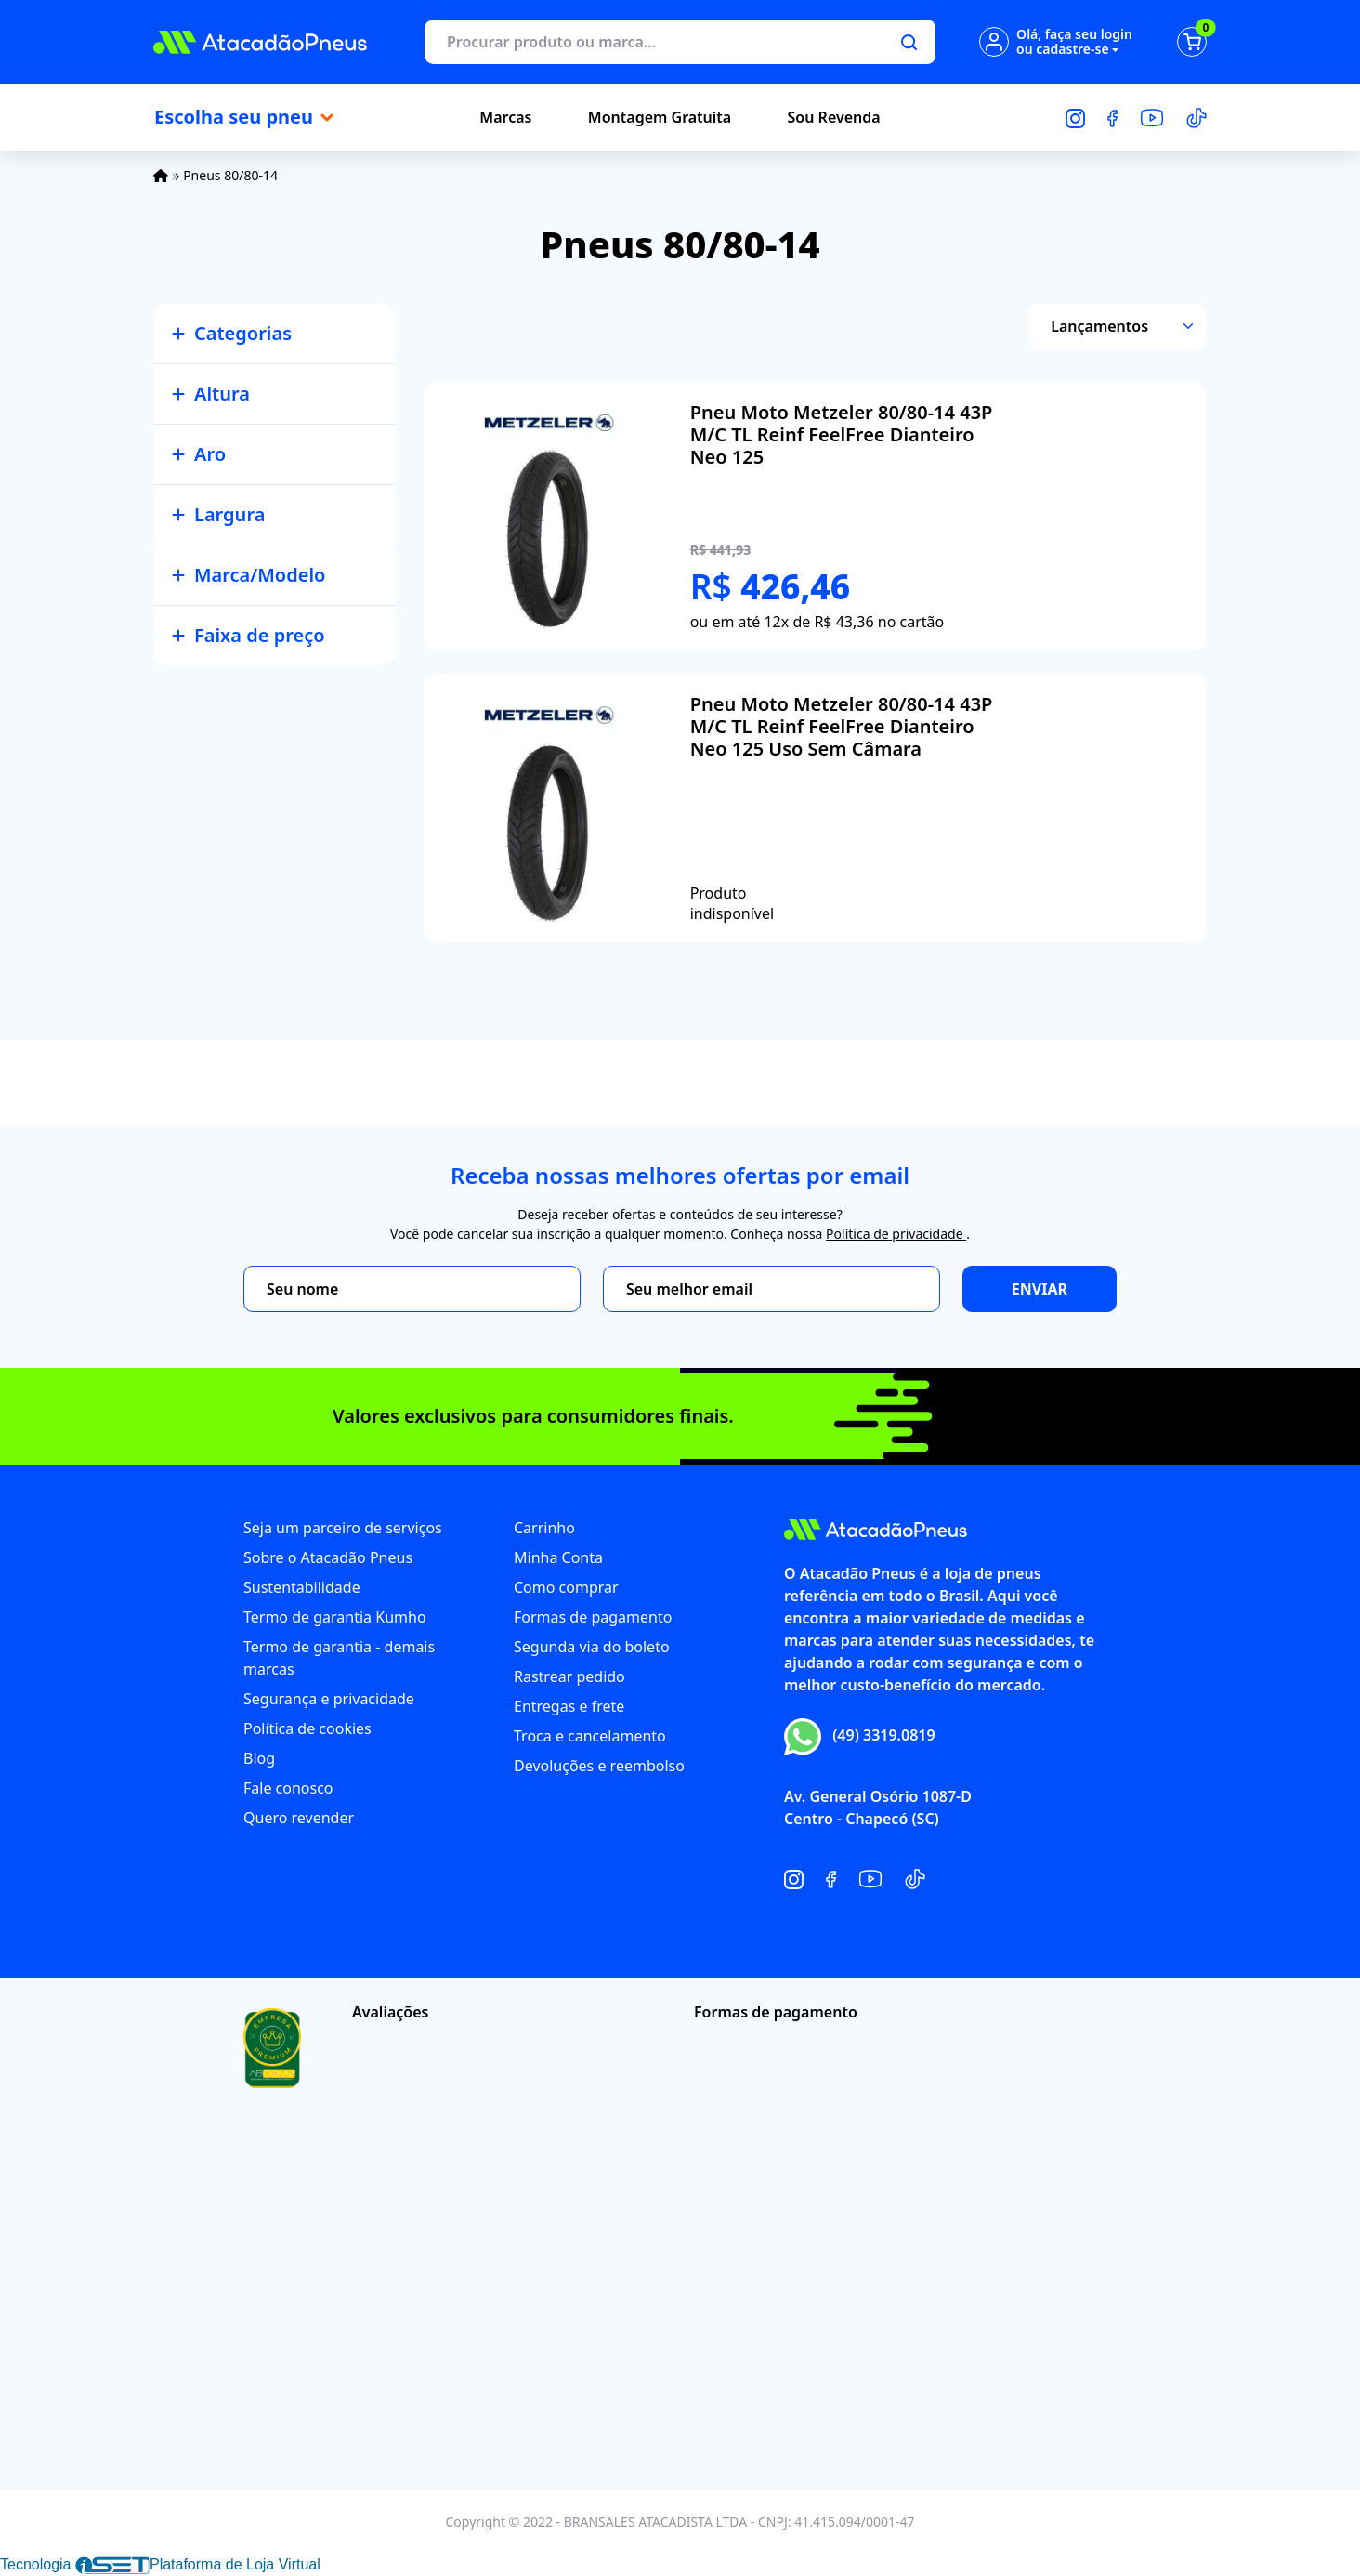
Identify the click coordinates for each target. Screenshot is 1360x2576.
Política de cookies (307, 1728)
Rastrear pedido (569, 1676)
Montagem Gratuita (659, 117)
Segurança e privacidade (328, 1699)
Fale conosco (288, 1788)
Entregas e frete (569, 1706)
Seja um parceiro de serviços (342, 1528)
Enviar (1039, 1289)
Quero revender (298, 1817)
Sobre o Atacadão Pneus (327, 1557)
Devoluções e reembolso (599, 1765)
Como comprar (566, 1587)
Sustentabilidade (301, 1587)
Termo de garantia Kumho (334, 1617)
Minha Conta (558, 1557)
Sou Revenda (834, 117)
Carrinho (544, 1528)
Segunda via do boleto (592, 1646)
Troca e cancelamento (590, 1736)
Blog (259, 1758)
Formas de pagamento (593, 1617)
